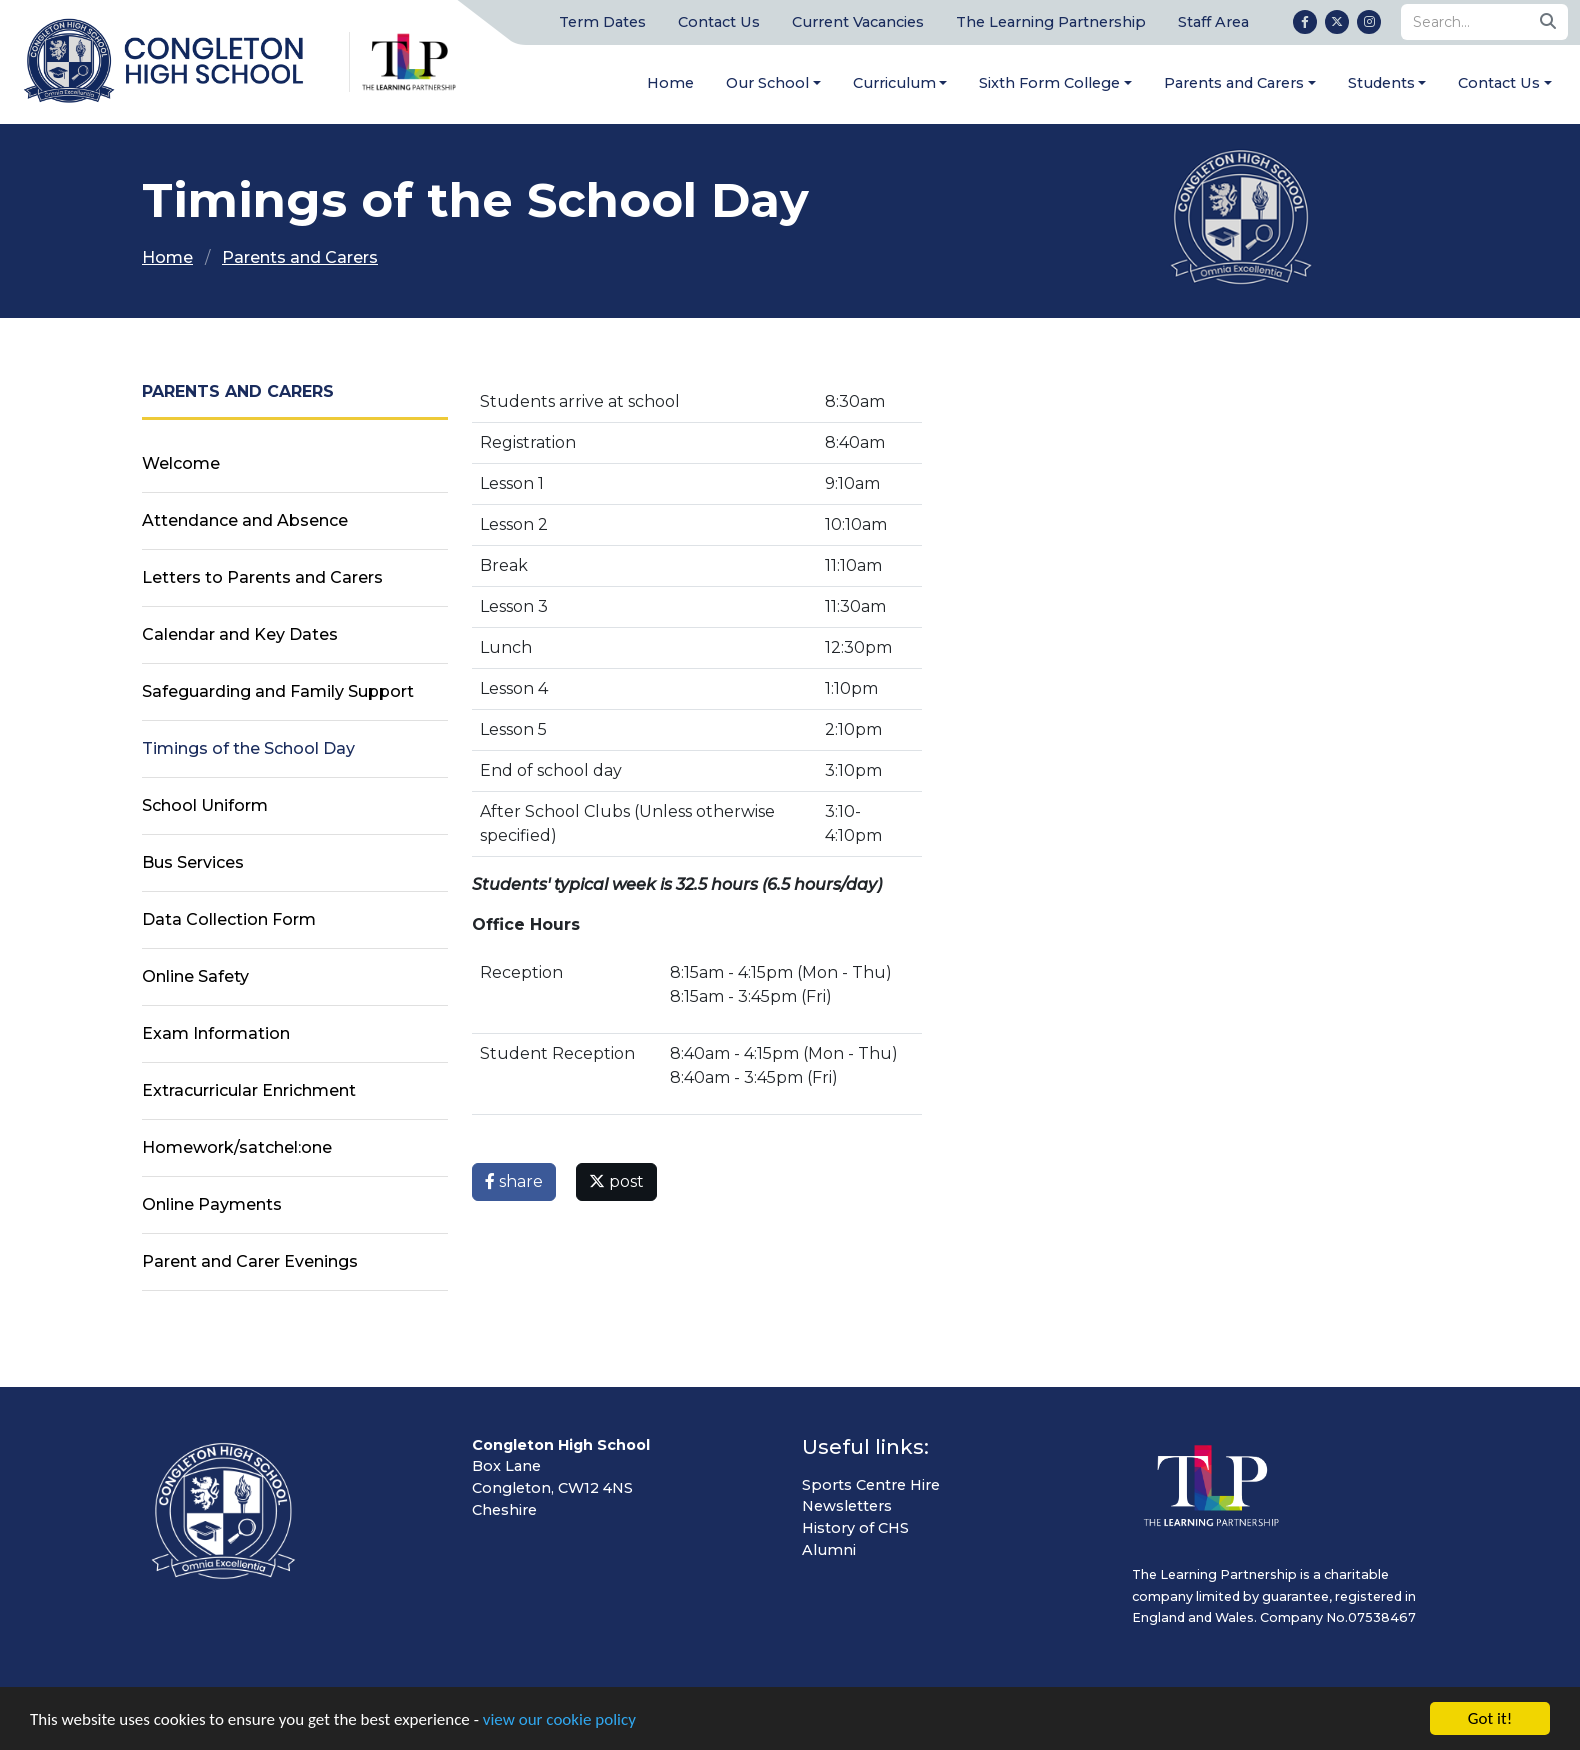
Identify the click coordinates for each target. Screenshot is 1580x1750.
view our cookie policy (559, 1720)
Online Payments (212, 1204)
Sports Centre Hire (871, 1485)
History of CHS (855, 1528)
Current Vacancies (858, 22)
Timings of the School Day (248, 748)
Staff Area (1213, 22)
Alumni (829, 1550)
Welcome (181, 463)
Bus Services (193, 862)
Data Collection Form (229, 919)
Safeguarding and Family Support (278, 691)
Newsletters (847, 1506)
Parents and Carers (1234, 83)
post (616, 1181)
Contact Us (719, 22)
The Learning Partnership (1051, 22)
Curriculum (894, 83)
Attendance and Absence (245, 520)
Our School (767, 83)
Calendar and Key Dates (240, 634)
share (514, 1181)
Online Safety (195, 976)
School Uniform (205, 805)
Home (670, 83)
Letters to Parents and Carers (262, 577)
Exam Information (216, 1033)
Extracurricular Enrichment (249, 1090)
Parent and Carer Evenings (250, 1261)
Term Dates (602, 22)
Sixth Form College (1049, 83)
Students (1381, 83)
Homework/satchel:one (237, 1147)
